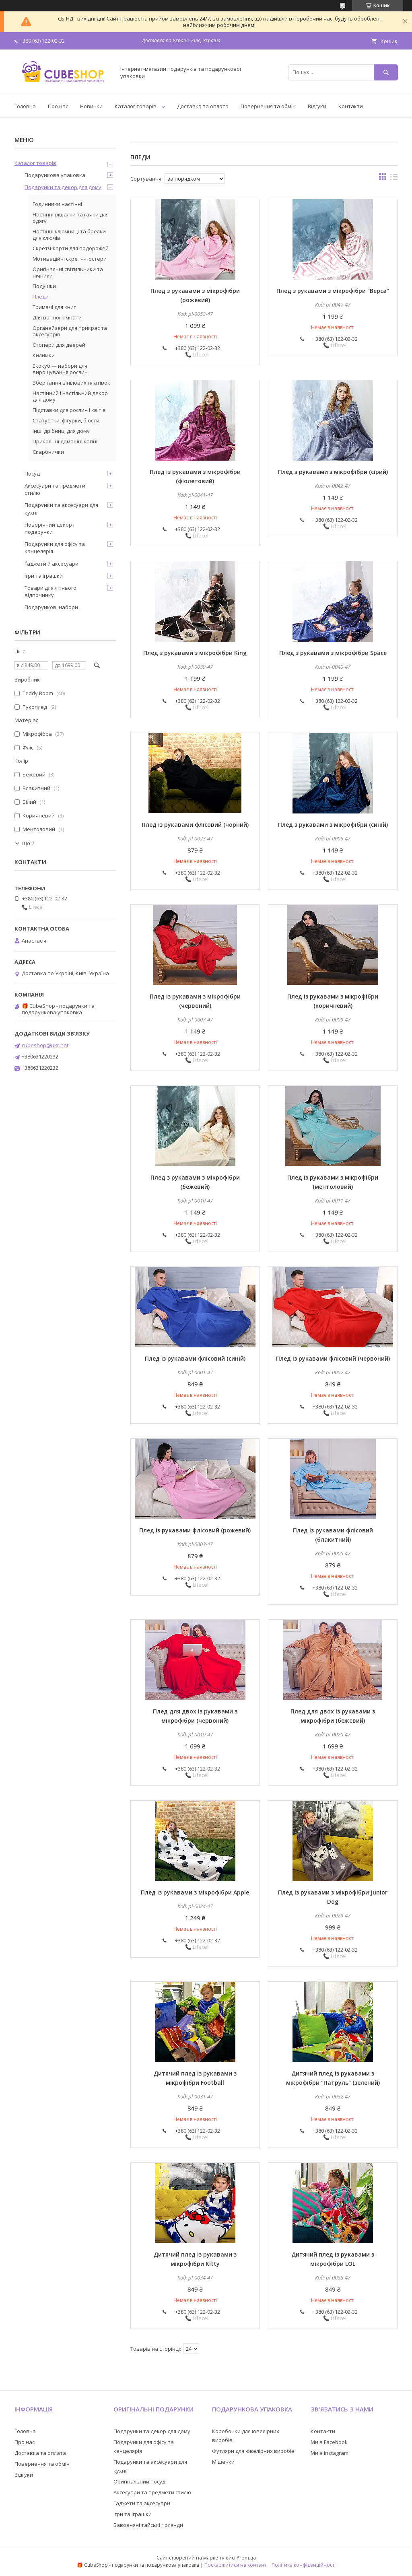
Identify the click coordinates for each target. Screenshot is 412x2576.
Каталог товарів (136, 106)
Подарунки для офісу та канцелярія (55, 547)
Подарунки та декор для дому (63, 187)
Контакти (350, 106)
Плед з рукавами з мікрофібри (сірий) (333, 472)
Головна (25, 106)
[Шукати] (386, 72)
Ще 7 (28, 843)
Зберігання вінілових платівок (71, 382)
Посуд (32, 473)
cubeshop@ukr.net (45, 1045)
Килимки (44, 355)
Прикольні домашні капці (65, 441)
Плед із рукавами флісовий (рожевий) (195, 1530)
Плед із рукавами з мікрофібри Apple (195, 1892)
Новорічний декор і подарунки (49, 528)
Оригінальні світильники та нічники (68, 272)
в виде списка (394, 178)
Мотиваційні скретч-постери (70, 258)
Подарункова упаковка (55, 175)
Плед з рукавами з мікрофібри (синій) (333, 824)
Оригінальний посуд (139, 2481)
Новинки (91, 106)
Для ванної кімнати (57, 317)
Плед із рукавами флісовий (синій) (195, 1358)
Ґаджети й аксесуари (51, 563)
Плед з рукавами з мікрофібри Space (333, 653)
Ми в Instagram (329, 2453)
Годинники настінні (57, 204)
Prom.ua (246, 2557)
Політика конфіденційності (304, 2565)
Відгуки (317, 106)
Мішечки (223, 2461)
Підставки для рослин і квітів (69, 410)
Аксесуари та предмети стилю (55, 489)
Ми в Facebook (329, 2442)
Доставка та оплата (203, 106)
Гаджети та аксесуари (141, 2503)
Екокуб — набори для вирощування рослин (60, 369)
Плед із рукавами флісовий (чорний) (195, 824)
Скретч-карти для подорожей (71, 248)
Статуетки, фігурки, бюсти (66, 420)
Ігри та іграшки (44, 575)
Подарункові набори (51, 607)
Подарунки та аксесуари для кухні (61, 508)
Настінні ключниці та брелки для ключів (69, 234)
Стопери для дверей (59, 344)
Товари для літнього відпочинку (50, 591)
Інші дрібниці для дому (61, 430)
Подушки (44, 286)
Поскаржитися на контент (235, 2565)
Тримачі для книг (54, 307)
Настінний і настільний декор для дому (70, 396)
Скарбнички (48, 451)
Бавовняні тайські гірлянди (148, 2525)
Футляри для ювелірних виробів (253, 2451)
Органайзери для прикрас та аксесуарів (70, 331)
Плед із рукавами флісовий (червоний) (333, 1358)
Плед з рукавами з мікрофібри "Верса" (332, 290)
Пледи (41, 296)
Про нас (58, 106)
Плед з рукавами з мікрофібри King (195, 653)
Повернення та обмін (268, 106)
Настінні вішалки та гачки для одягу (71, 217)
